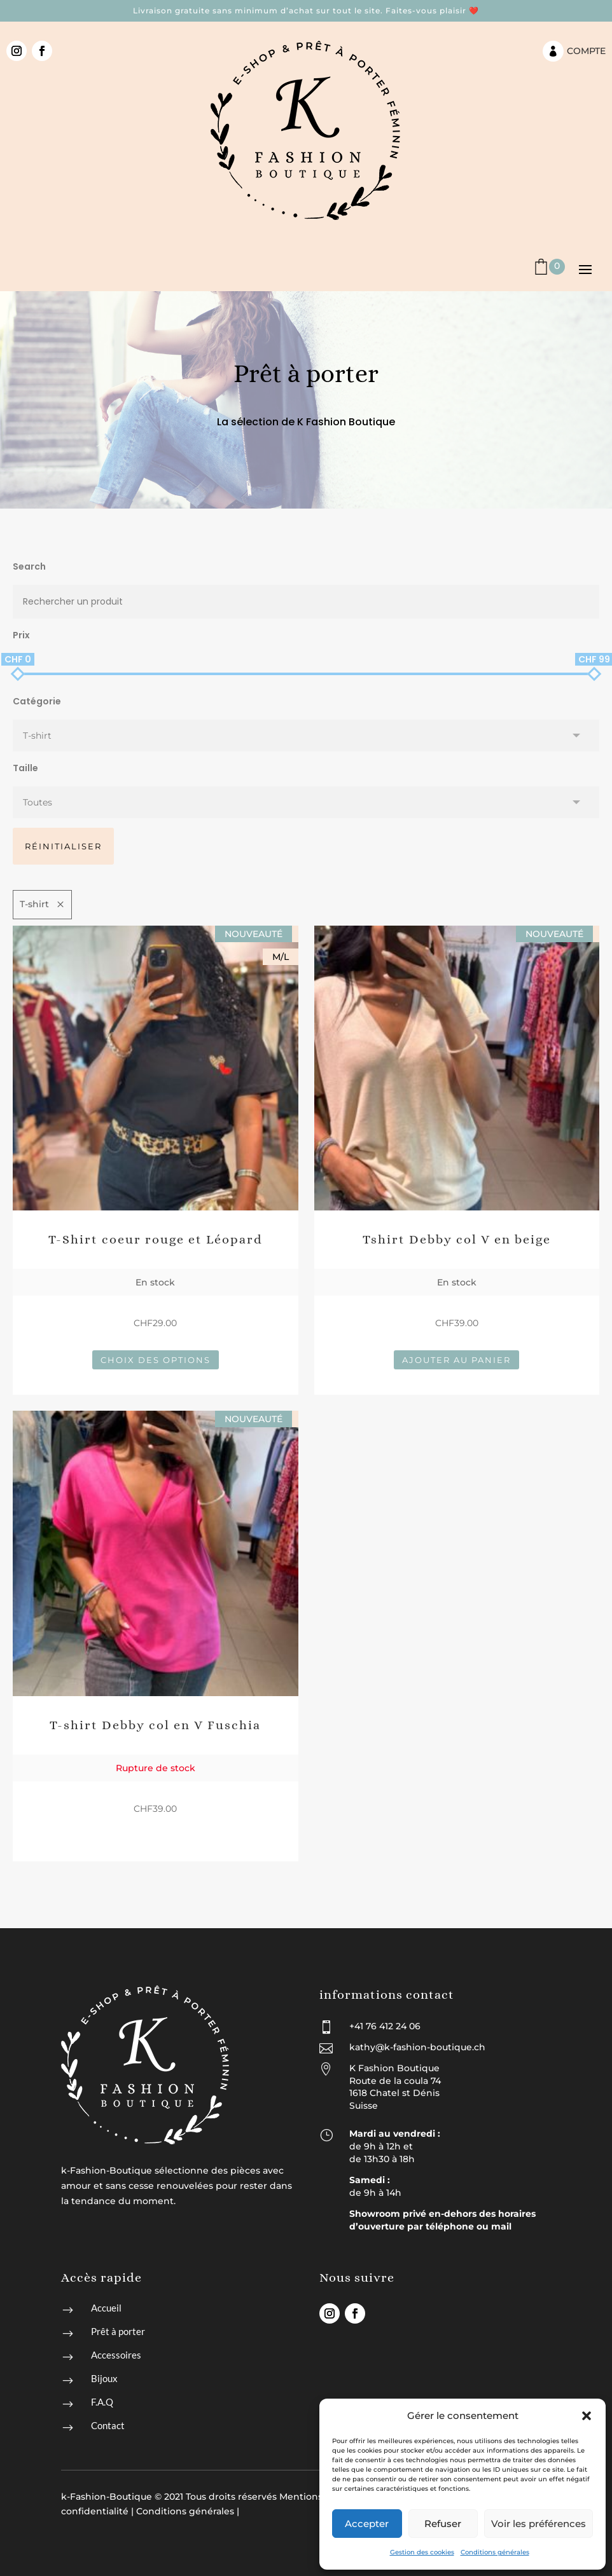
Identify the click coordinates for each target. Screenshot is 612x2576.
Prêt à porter (118, 2331)
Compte (586, 51)
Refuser (442, 2524)
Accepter (367, 2524)
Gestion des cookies (422, 2552)
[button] (586, 2415)
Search (29, 566)
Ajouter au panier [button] (456, 1360)
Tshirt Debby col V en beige (457, 1239)
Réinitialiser (63, 846)
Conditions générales (495, 2552)
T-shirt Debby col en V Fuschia (155, 1725)
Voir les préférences (538, 2524)
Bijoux (104, 2378)
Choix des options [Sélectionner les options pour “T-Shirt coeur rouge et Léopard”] (156, 1360)
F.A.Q (102, 2402)
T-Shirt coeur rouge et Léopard (155, 1239)
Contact (108, 2425)
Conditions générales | (187, 2511)
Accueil (106, 2307)
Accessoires (116, 2354)
